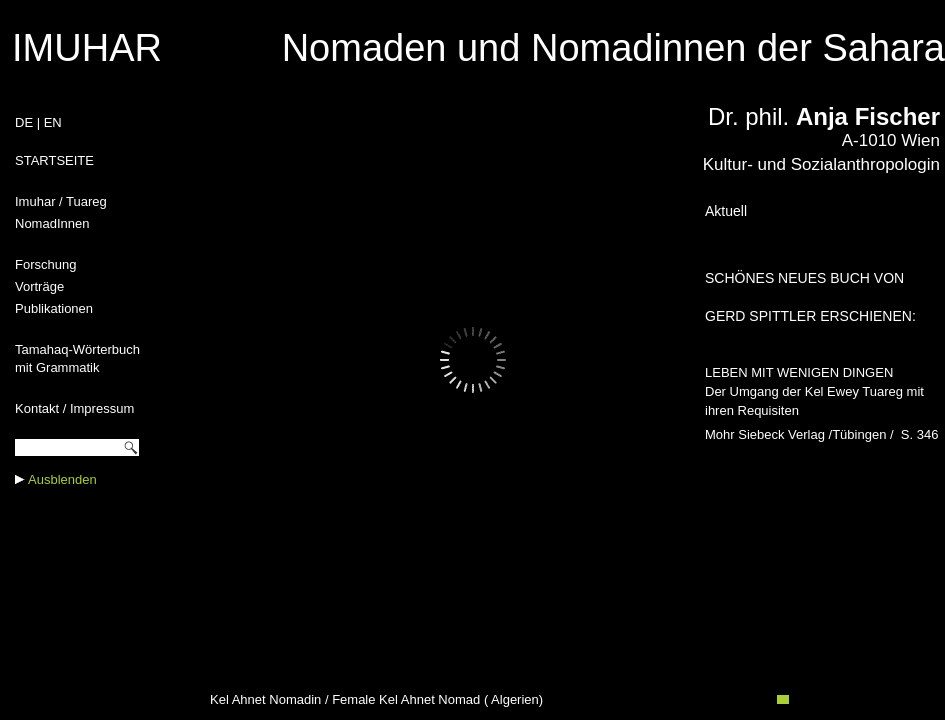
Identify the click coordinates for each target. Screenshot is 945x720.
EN (53, 122)
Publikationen (54, 308)
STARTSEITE (54, 160)
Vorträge (39, 286)
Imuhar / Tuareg (61, 201)
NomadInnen (52, 223)
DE (24, 122)
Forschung (45, 264)
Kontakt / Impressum (74, 408)
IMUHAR (87, 48)
